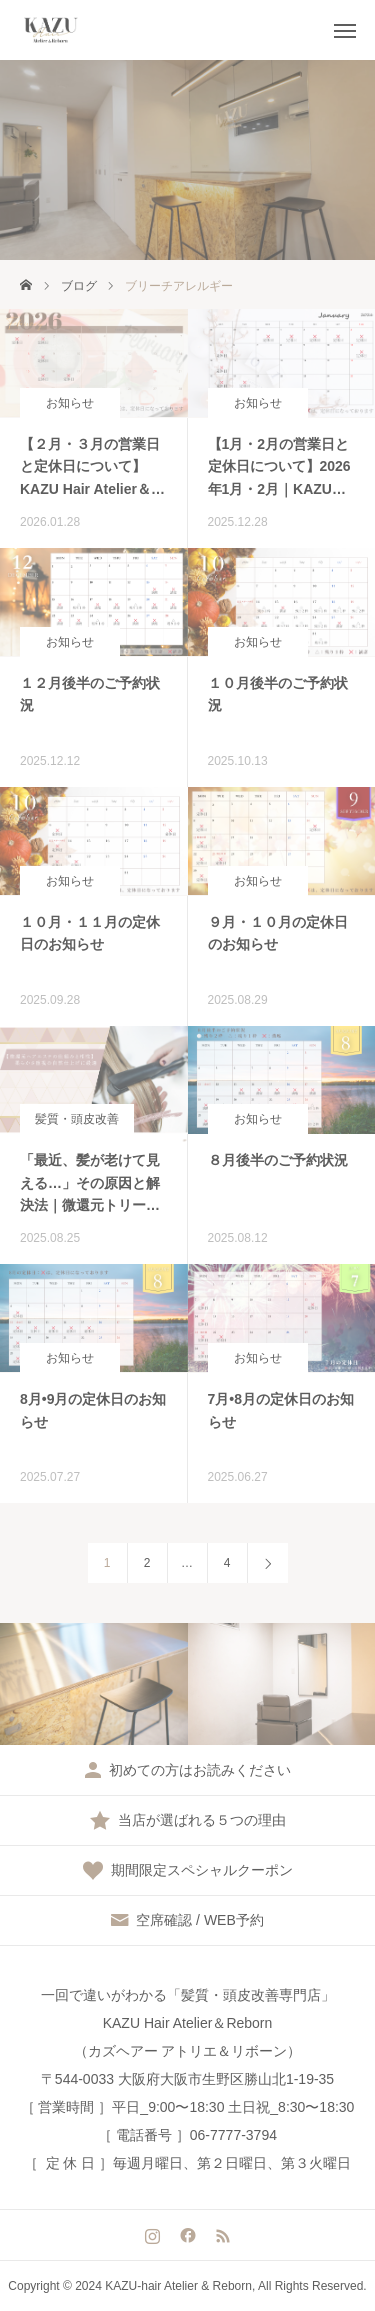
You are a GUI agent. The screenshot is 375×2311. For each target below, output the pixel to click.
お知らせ (70, 403)
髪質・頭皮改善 (77, 1119)
